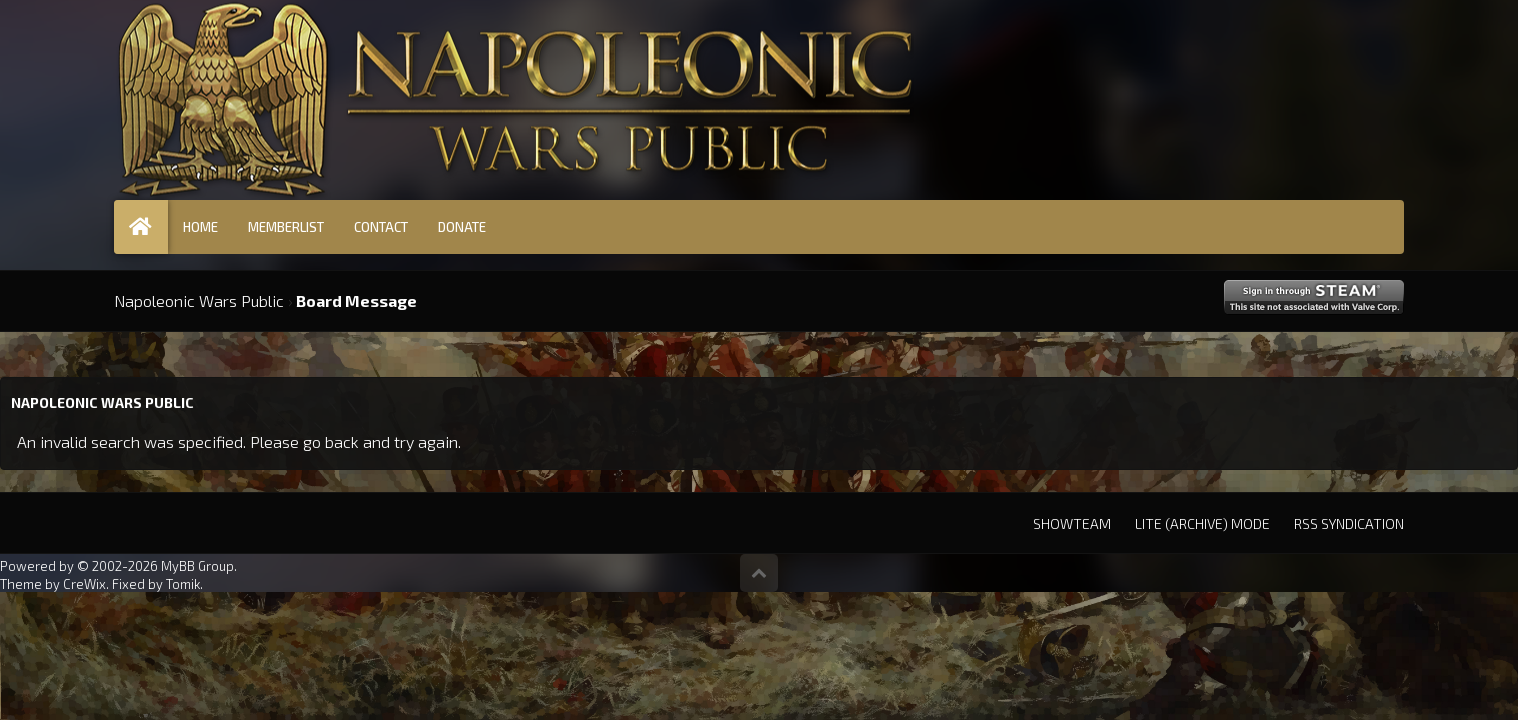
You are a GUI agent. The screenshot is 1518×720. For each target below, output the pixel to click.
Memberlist (286, 227)
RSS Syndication (1349, 523)
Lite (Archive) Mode (1202, 523)
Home (200, 227)
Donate (462, 227)
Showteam (1072, 523)
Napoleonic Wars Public (199, 300)
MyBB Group (197, 566)
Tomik (183, 584)
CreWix (84, 584)
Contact (381, 227)
